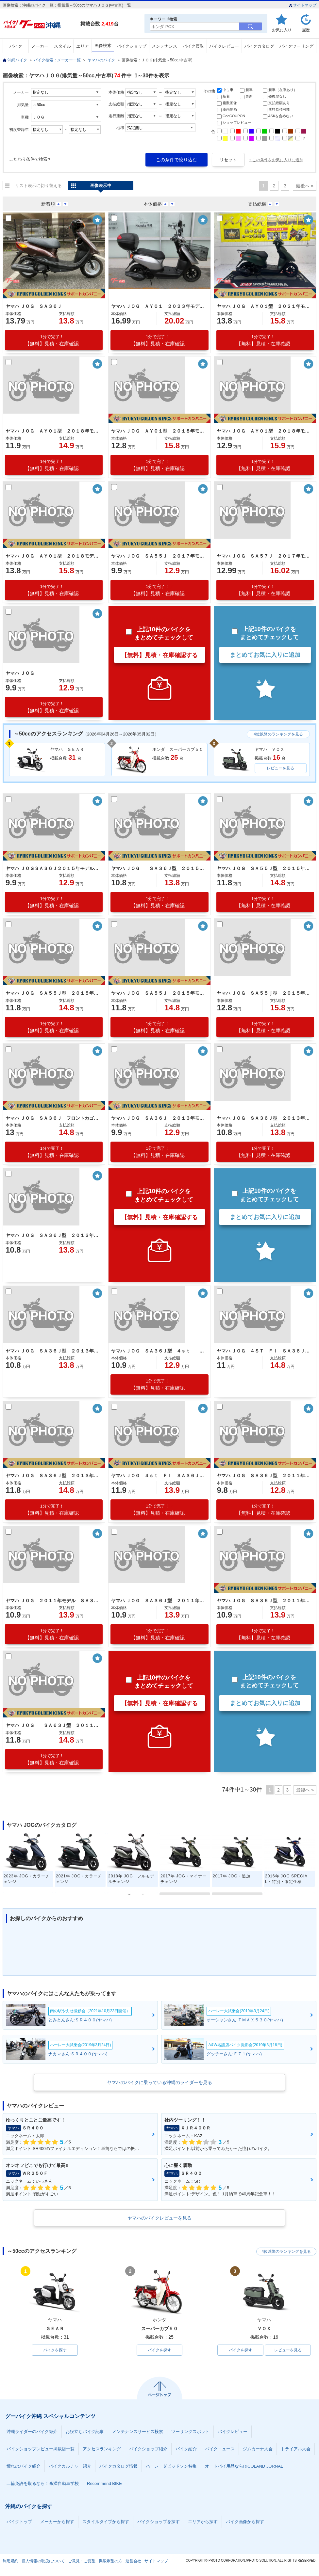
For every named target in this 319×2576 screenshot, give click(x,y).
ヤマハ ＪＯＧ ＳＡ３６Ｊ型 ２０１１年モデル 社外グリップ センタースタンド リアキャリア (264, 1475)
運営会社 (133, 2561)
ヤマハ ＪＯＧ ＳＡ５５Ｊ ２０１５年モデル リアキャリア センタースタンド (158, 993)
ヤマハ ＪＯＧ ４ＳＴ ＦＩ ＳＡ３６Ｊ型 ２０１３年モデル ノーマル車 (264, 1350)
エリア (82, 46)
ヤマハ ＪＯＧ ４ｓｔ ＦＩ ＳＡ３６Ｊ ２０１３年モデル (158, 1475)
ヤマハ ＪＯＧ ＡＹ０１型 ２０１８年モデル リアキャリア (158, 431)
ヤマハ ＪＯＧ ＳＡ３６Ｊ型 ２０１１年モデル (158, 1600)
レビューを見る (280, 768)
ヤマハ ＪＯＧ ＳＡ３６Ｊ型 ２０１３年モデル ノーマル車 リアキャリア (53, 1350)
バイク (15, 46)
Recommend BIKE (104, 2483)
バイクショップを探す (158, 2521)
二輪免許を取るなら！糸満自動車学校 (43, 2483)
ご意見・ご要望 (81, 2561)
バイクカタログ (259, 46)
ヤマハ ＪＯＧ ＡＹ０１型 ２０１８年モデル (53, 431)
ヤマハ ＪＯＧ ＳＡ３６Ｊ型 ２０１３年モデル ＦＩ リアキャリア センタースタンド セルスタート (264, 1118)
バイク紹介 (186, 2448)
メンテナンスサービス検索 (137, 2431)
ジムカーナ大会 (258, 2448)
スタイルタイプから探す (105, 2521)
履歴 (306, 30)
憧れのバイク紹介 (24, 2466)
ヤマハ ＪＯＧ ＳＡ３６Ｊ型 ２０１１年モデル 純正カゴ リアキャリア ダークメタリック (264, 1600)
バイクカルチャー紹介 (70, 2466)
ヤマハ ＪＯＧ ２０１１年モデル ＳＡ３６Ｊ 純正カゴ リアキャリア (53, 1600)
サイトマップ (302, 5)
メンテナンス (164, 46)
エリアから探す (203, 2521)
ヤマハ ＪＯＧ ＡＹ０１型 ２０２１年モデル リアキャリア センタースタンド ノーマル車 (264, 306)
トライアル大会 (296, 2448)
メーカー (39, 46)
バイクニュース (220, 2448)
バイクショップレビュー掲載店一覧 (41, 2448)
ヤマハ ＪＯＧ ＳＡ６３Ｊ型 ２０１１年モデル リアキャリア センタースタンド (53, 1725)
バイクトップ (19, 2521)
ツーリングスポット (190, 2431)
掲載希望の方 (110, 2561)
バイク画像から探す (245, 2521)
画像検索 (102, 45)
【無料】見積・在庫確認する (159, 655)
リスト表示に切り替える (38, 185)
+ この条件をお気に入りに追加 (276, 160)
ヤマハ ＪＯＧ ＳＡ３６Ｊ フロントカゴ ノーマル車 (53, 1118)
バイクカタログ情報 (118, 2466)
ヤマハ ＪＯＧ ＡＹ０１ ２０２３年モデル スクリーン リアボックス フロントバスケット (158, 306)
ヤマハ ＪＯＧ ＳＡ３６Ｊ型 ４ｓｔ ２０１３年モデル (158, 1350)
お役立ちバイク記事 (85, 2431)
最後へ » (304, 185)
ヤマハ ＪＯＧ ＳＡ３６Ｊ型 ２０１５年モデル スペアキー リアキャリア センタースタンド (158, 868)
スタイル (62, 46)
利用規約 (10, 2561)
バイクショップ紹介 (148, 2448)
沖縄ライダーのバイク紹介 (32, 2431)
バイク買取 (193, 46)
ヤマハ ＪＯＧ (20, 673)
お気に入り (282, 30)
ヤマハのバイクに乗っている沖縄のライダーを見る (159, 2082)
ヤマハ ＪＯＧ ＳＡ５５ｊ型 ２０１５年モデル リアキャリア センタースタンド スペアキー (264, 993)
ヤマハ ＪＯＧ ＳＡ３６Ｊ (34, 306)
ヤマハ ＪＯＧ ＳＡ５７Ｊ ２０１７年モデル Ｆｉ (264, 556)
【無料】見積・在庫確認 (52, 340)
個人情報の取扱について (43, 2561)
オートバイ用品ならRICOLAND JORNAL (244, 2466)
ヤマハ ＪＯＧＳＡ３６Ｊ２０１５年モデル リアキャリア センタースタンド (53, 868)
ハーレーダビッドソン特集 (171, 2466)
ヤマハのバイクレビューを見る (159, 2217)
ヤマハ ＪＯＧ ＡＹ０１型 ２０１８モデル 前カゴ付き (53, 556)
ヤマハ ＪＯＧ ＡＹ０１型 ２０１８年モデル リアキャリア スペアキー (264, 431)
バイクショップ (131, 46)
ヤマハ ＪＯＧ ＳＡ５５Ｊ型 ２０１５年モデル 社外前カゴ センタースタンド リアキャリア (264, 868)
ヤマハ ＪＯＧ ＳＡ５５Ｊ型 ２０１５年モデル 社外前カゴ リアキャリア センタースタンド (53, 993)
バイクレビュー (224, 46)
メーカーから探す (57, 2521)
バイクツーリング (296, 46)
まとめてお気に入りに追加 (265, 655)
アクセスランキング (102, 2448)
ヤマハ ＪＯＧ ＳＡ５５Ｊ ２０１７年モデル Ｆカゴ (158, 556)
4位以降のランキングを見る (278, 734)
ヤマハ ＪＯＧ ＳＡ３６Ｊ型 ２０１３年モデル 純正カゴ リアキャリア (53, 1235)
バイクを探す (55, 2350)
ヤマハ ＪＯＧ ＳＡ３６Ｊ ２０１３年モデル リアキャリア (158, 1118)
